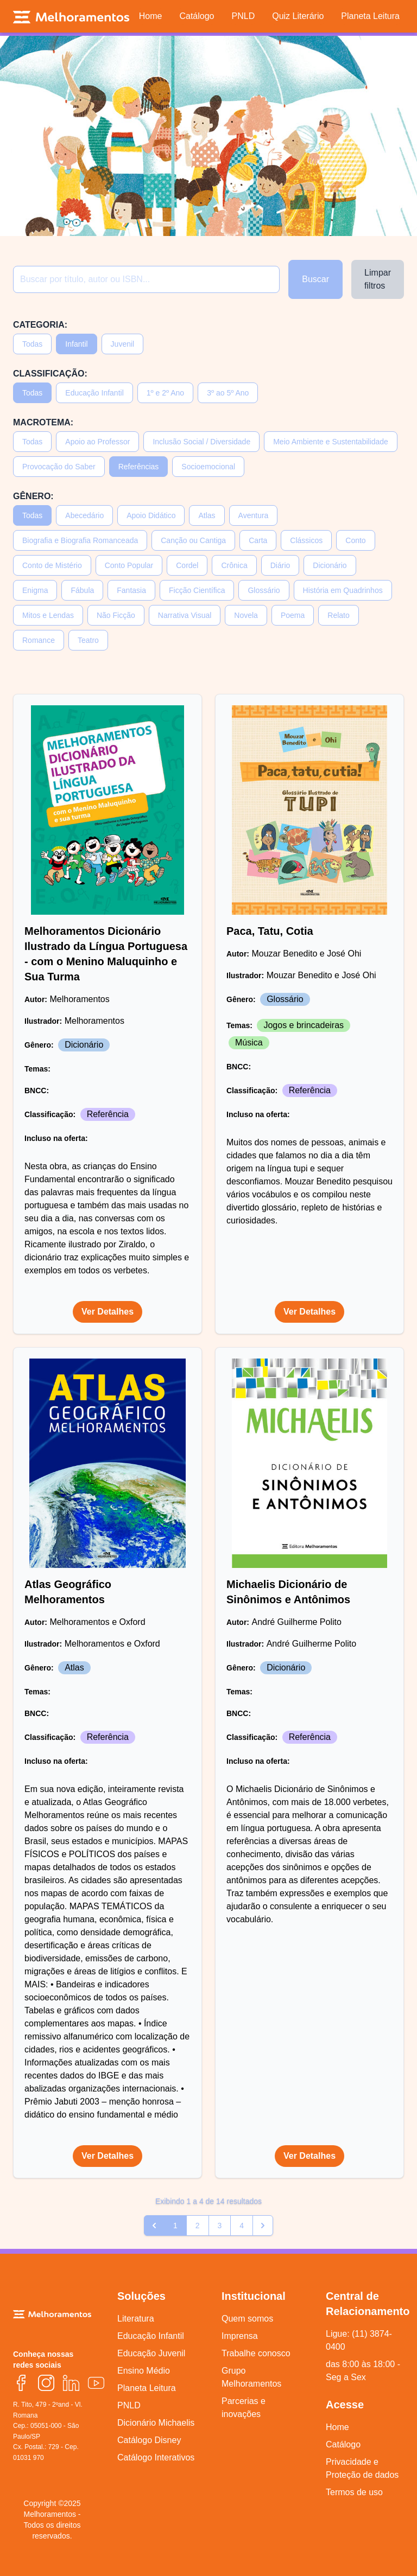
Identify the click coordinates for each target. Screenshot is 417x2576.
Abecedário (84, 515)
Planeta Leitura (146, 2388)
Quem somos (247, 2318)
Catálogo (343, 2444)
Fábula (82, 590)
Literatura (135, 2318)
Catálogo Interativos (155, 2457)
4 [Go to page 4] (241, 2225)
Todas (32, 344)
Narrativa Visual (185, 615)
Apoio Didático (151, 515)
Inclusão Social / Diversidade (201, 441)
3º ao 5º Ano (228, 392)
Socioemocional (208, 466)
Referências (138, 466)
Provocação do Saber (59, 466)
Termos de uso (354, 2492)
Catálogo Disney (149, 2440)
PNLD (129, 2405)
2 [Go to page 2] (197, 2225)
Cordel (187, 565)
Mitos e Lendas (48, 615)
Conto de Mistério (52, 565)
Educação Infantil (94, 392)
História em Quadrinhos (343, 590)
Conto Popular (129, 565)
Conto (355, 540)
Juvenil (123, 344)
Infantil (76, 344)
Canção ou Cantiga (193, 540)
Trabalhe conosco (256, 2353)
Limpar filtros (377, 279)
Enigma (35, 590)
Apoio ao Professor (97, 441)
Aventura (253, 515)
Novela (246, 615)
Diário (280, 565)
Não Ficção (116, 615)
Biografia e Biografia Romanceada (80, 540)
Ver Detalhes (107, 1311)
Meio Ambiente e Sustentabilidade (330, 441)
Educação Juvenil (151, 2353)
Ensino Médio (143, 2370)
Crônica (234, 565)
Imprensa (240, 2336)
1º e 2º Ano (165, 392)
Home (337, 2427)
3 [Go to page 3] (220, 2225)
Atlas (206, 515)
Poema (293, 615)
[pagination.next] (262, 2225)
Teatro (88, 640)
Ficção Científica (197, 590)
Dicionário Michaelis (155, 2422)
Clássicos (306, 540)
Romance (38, 640)
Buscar (315, 279)
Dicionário (329, 565)
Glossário (264, 590)
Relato (338, 615)
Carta (258, 540)
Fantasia (131, 590)
